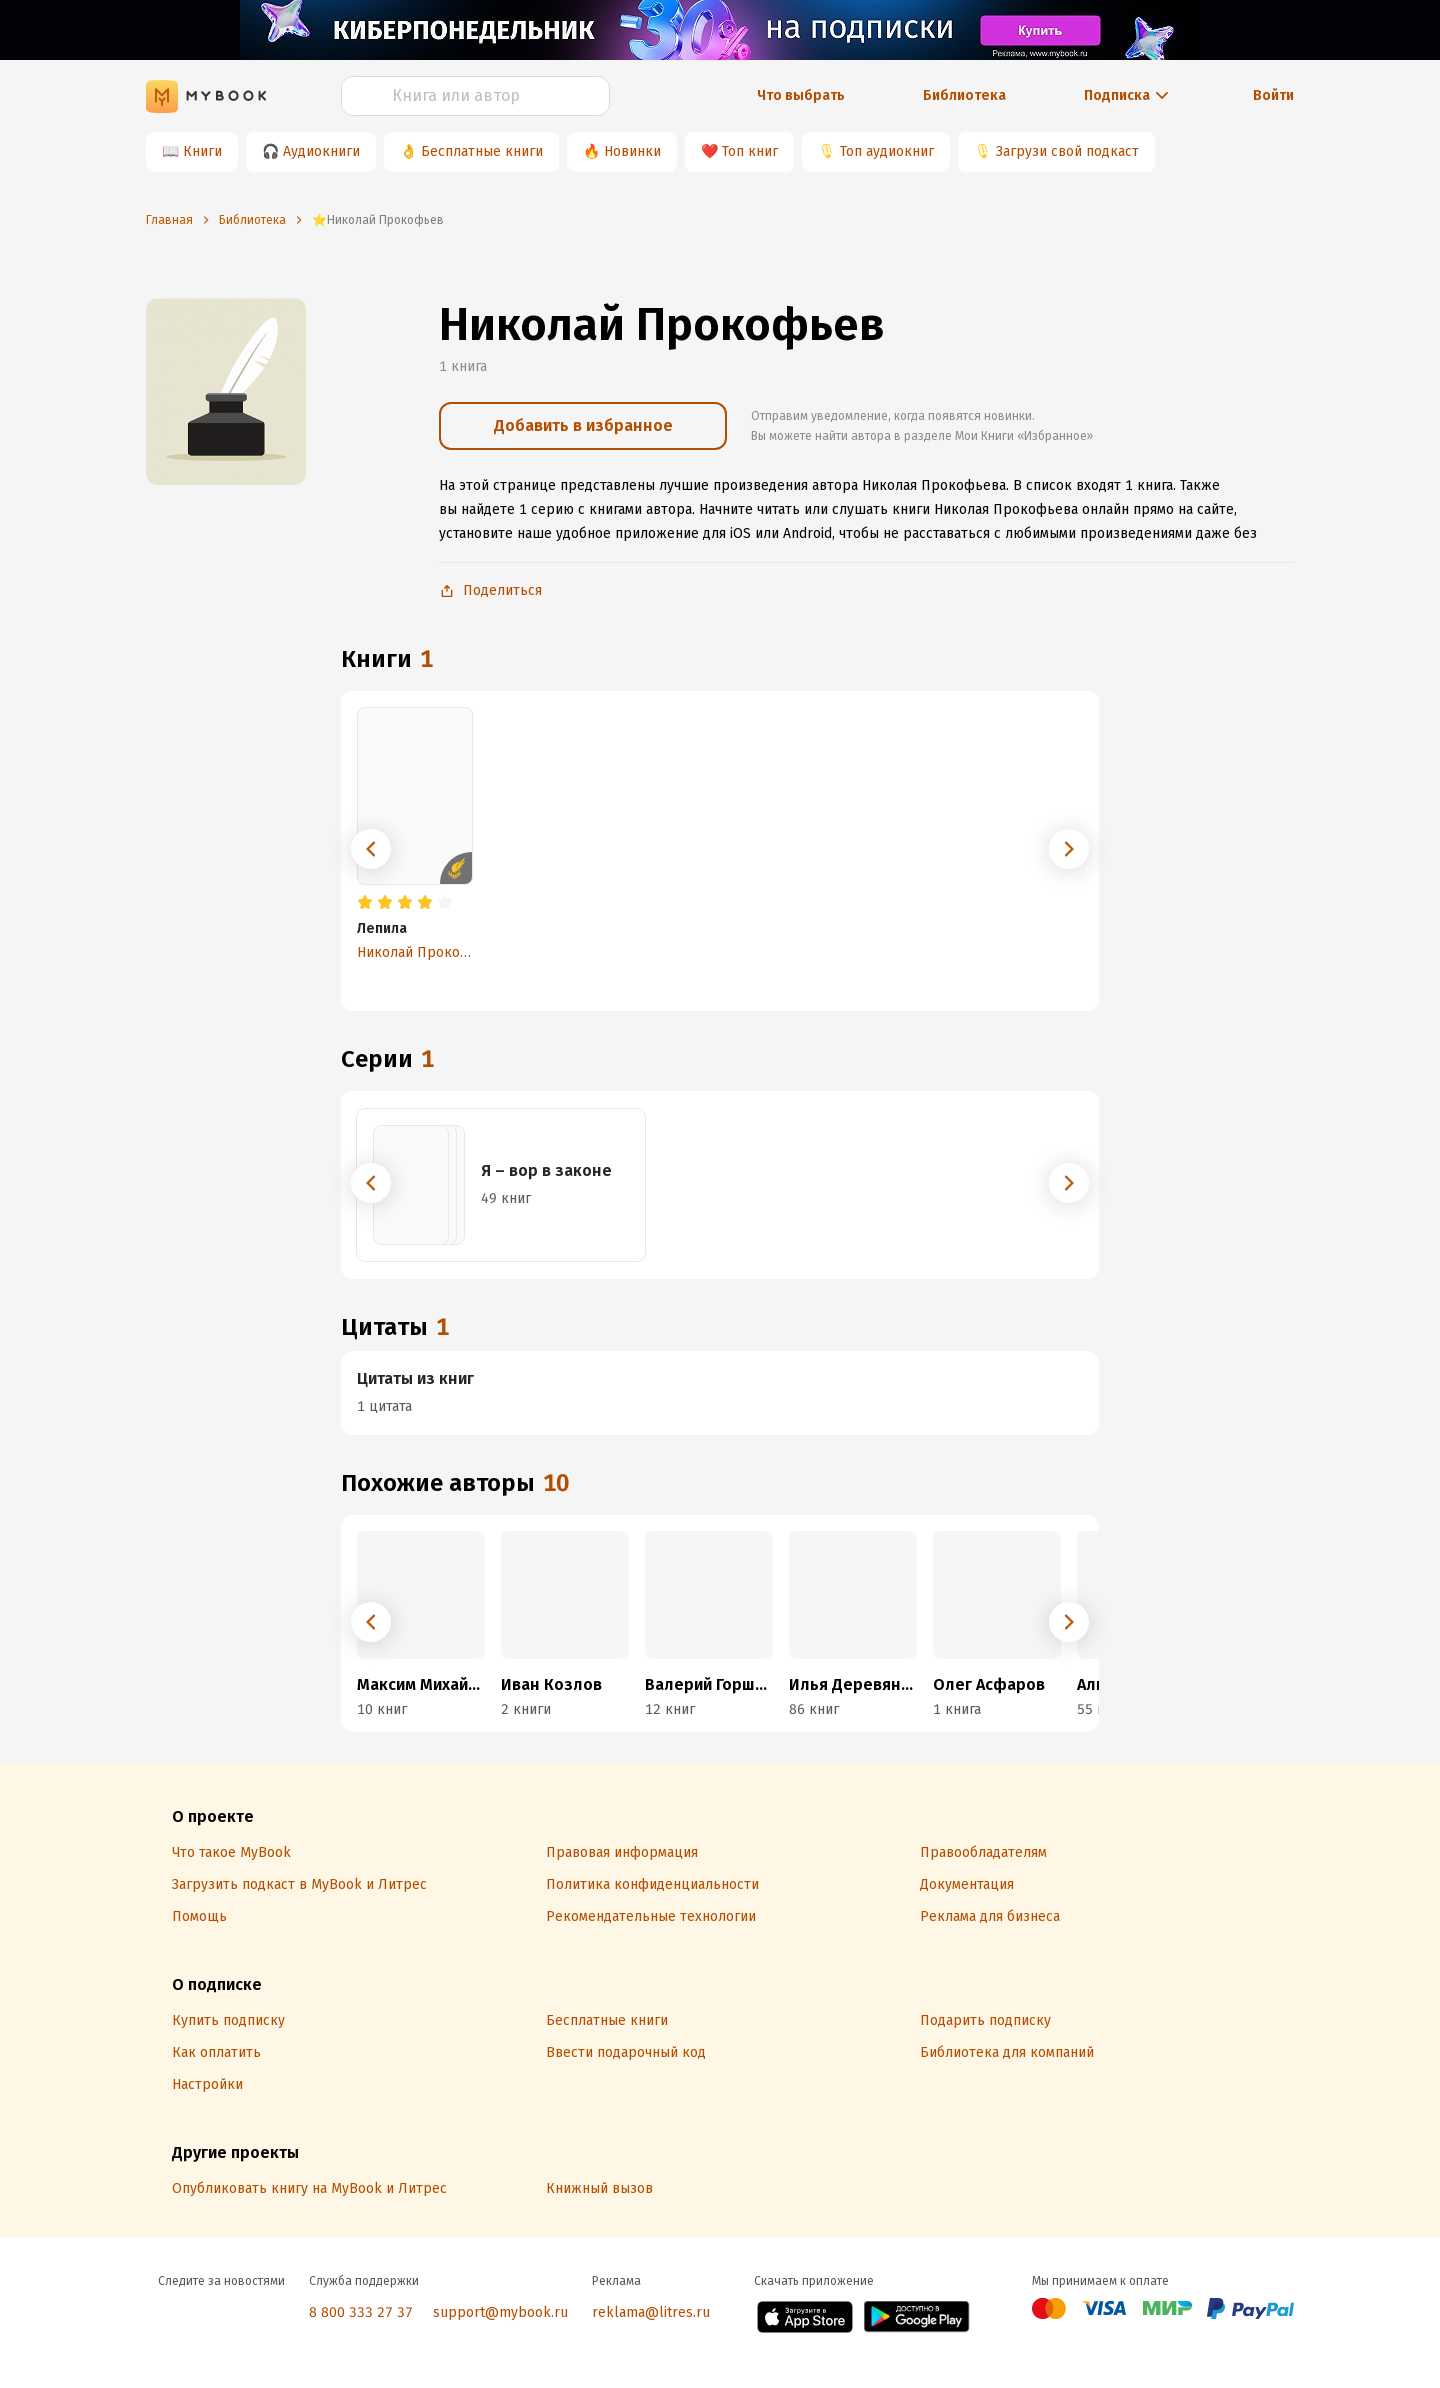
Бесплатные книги (482, 151)
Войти (1273, 95)
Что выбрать (801, 95)
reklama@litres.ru (651, 2312)
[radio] (365, 903)
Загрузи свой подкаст (1067, 151)
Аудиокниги (321, 151)
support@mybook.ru (500, 2312)
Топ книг (750, 151)
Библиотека (964, 95)
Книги (202, 151)
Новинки (632, 151)
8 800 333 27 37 (361, 2312)
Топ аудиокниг (887, 151)
